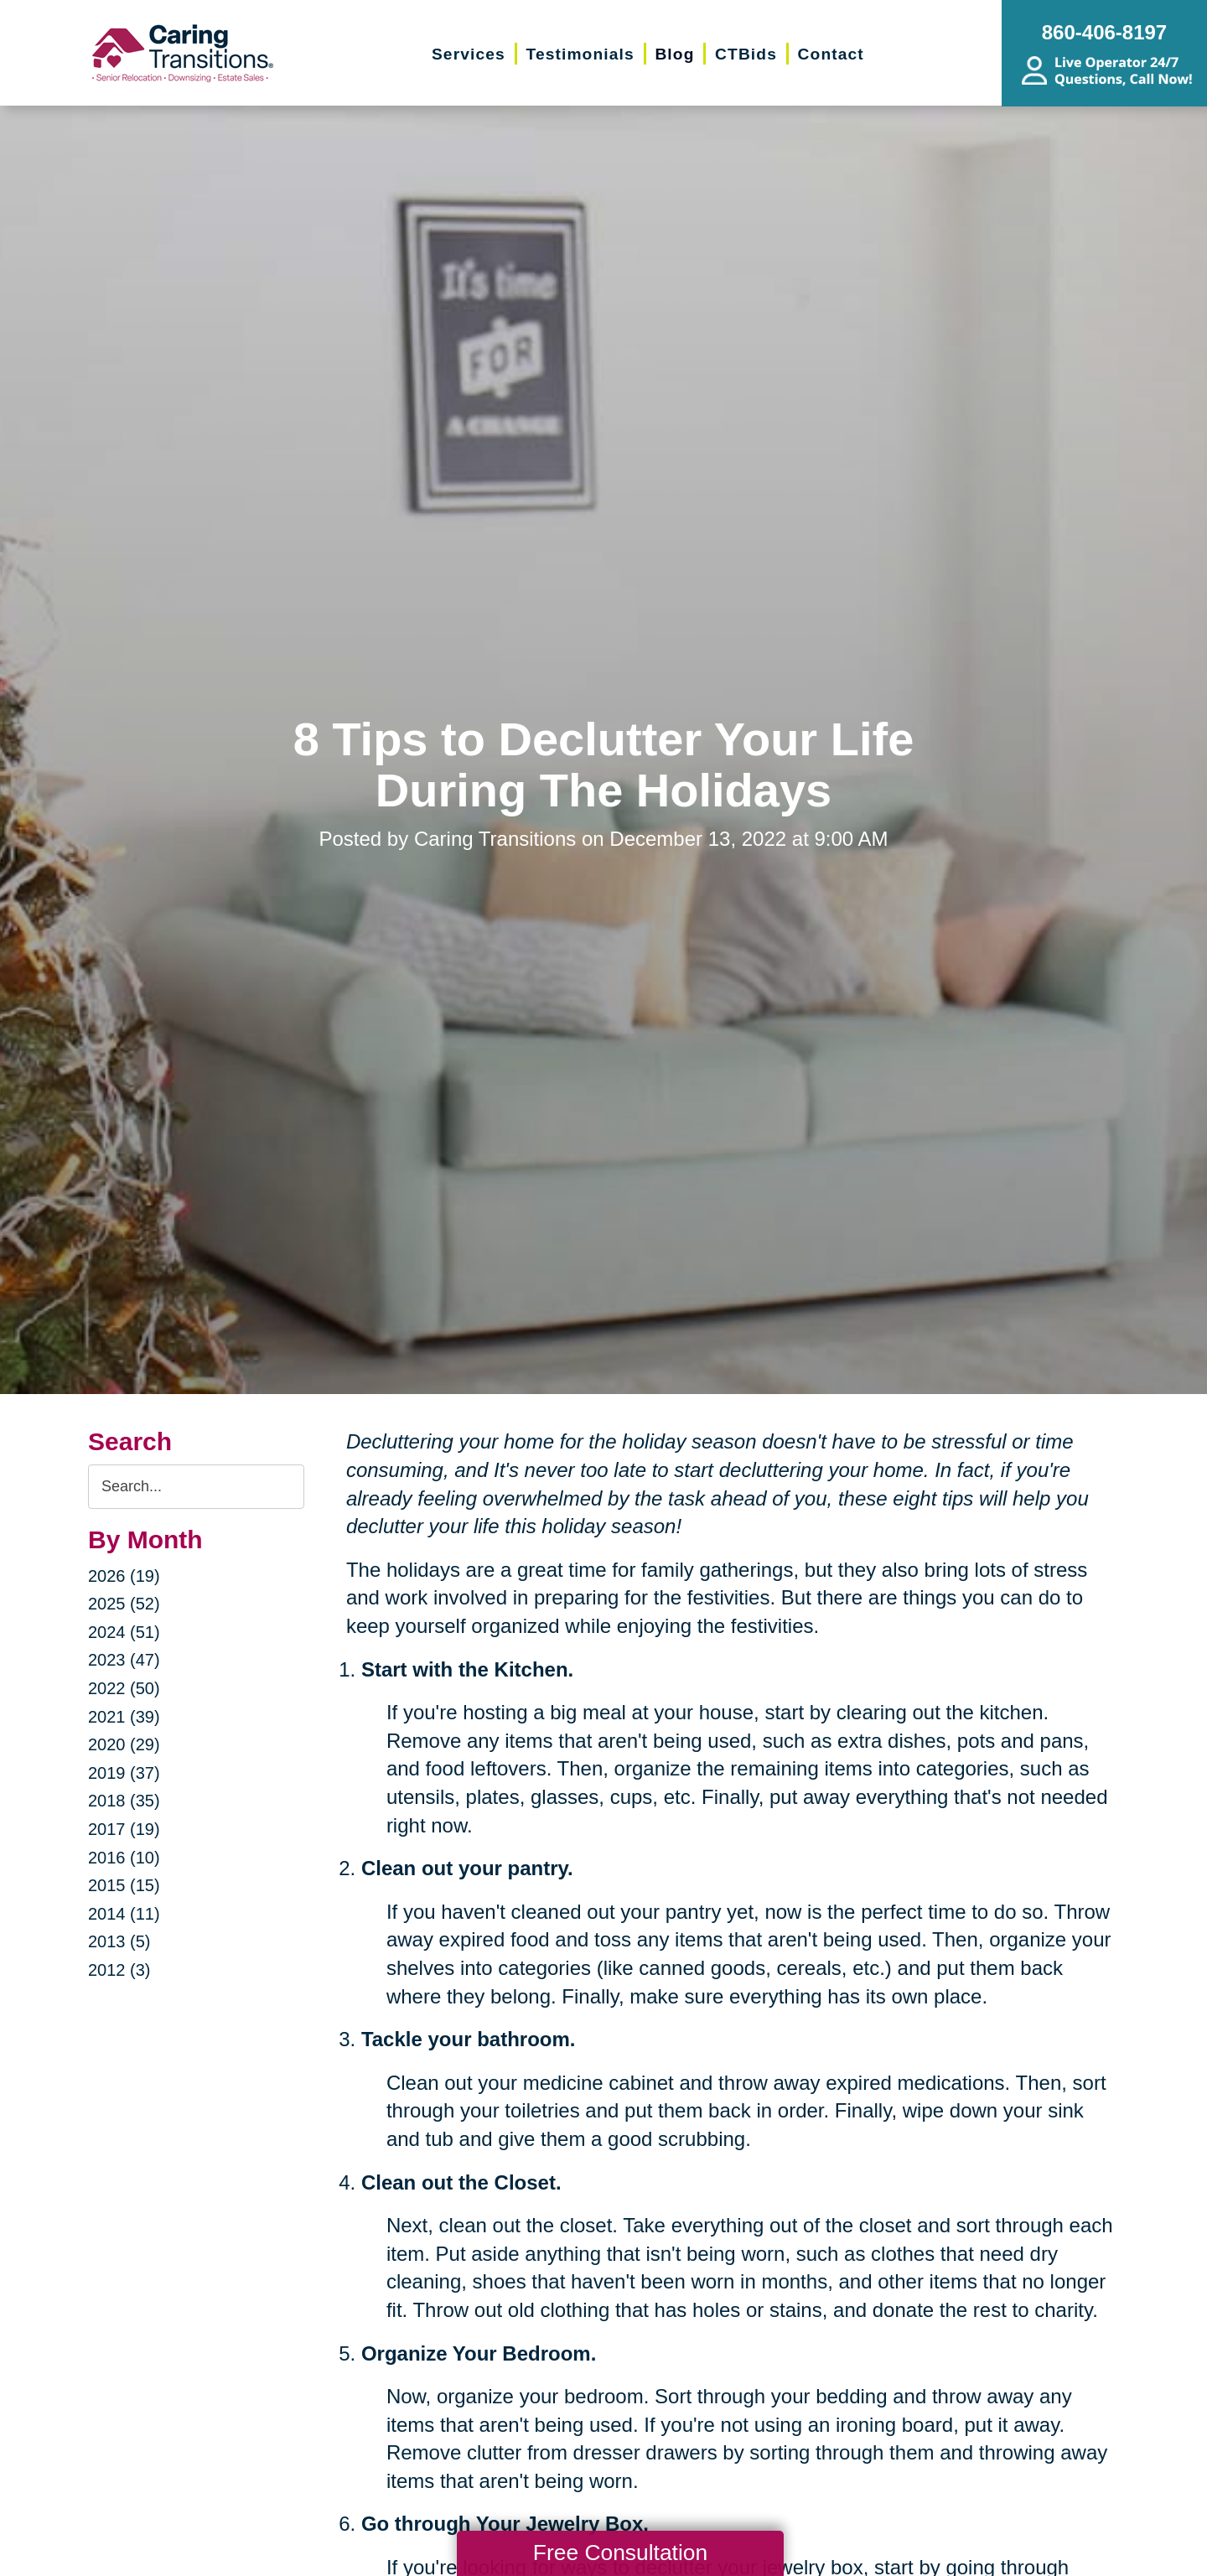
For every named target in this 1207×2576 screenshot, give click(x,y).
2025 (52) (124, 1603)
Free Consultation (620, 2552)
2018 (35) (124, 1800)
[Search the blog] (196, 1486)
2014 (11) (124, 1914)
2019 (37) (124, 1773)
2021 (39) (124, 1717)
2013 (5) (119, 1941)
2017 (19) (124, 1829)
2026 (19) (124, 1576)
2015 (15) (124, 1885)
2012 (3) (119, 1970)
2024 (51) (124, 1632)
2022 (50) (124, 1688)
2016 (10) (124, 1857)
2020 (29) (124, 1744)
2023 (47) (124, 1660)
